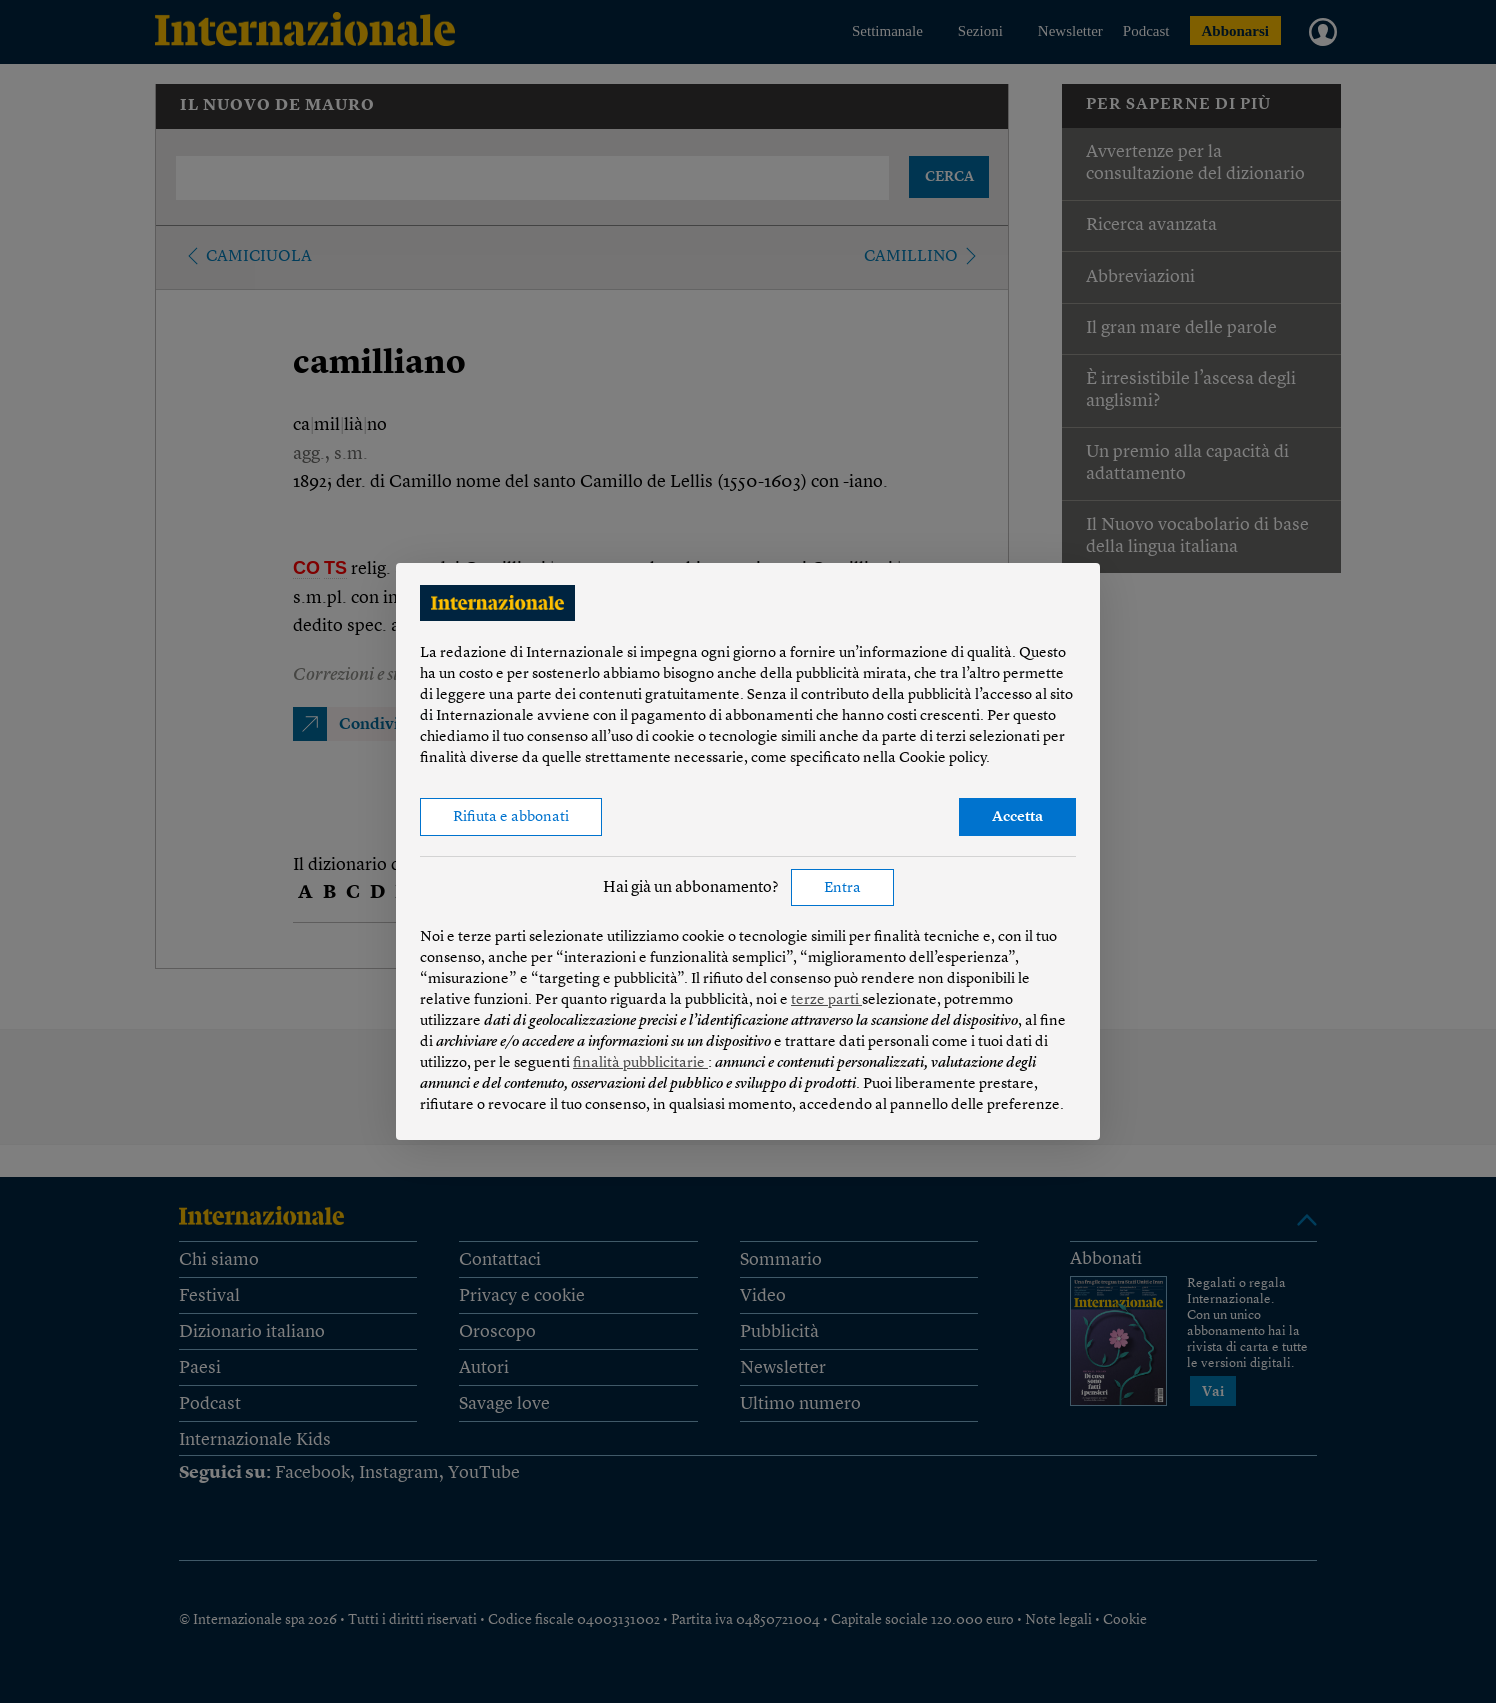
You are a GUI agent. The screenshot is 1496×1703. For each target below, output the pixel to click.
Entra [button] (842, 888)
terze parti (826, 1000)
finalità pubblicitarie (640, 1063)
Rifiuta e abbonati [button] (511, 817)
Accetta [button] (1017, 817)
